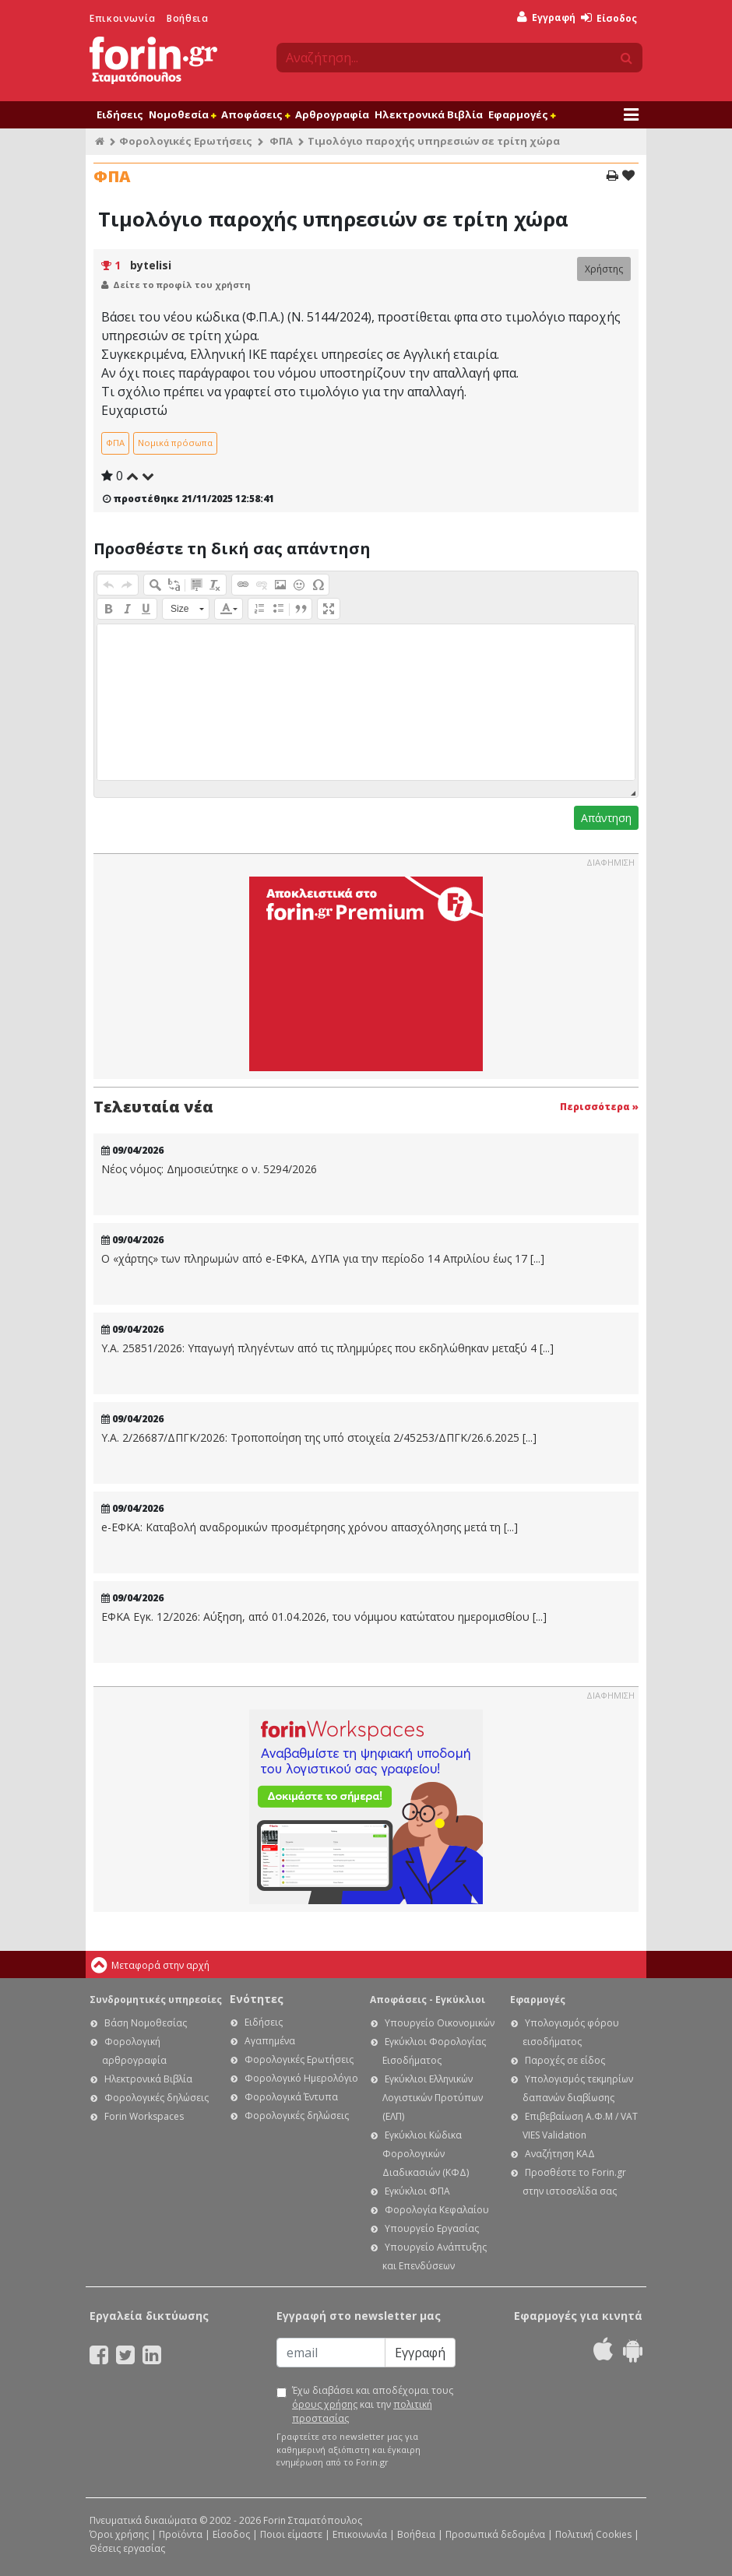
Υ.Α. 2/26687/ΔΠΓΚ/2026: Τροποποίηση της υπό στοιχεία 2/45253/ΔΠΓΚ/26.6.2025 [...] (319, 1438)
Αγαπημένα (270, 2040)
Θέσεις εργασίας (127, 2548)
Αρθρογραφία (332, 114)
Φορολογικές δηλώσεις (156, 2097)
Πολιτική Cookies (593, 2534)
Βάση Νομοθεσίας (145, 2023)
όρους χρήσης (324, 2404)
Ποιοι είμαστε (291, 2534)
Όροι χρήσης (119, 2534)
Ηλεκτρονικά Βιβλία (429, 114)
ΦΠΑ (281, 141)
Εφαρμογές (521, 114)
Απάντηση (606, 817)
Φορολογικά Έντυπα (291, 2096)
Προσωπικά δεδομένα (495, 2534)
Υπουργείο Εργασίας (432, 2228)
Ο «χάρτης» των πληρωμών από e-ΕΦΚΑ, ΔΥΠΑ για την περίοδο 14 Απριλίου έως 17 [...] (322, 1259)
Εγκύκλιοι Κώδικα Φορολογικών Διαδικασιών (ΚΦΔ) (425, 2153)
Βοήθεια (187, 18)
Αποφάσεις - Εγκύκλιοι (427, 1999)
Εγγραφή (546, 17)
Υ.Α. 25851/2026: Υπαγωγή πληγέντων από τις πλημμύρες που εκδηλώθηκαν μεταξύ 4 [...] (327, 1348)
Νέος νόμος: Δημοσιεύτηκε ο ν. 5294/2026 (209, 1169)
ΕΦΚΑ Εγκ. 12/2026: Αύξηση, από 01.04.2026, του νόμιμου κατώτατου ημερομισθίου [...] (324, 1617)
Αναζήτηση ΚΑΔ (560, 2153)
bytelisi (150, 265)
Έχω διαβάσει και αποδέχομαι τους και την (372, 2404)
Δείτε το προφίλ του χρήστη (182, 284)
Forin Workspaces (144, 2116)
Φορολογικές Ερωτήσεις (185, 141)
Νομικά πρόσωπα (175, 442)
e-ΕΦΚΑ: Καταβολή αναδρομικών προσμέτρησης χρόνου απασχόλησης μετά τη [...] (309, 1527)
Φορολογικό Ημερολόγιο (301, 2078)
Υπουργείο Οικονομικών (439, 2023)
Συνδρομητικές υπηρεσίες (156, 1999)
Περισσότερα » (599, 1106)
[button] (108, 584)
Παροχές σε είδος (565, 2060)
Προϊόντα (180, 2534)
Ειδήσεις (120, 114)
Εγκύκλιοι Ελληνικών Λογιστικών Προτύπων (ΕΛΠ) (432, 2097)
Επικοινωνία (123, 18)
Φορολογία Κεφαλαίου (437, 2209)
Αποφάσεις (255, 114)
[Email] (330, 2352)
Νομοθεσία (182, 114)
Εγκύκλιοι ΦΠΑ (417, 2191)
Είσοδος (609, 18)
